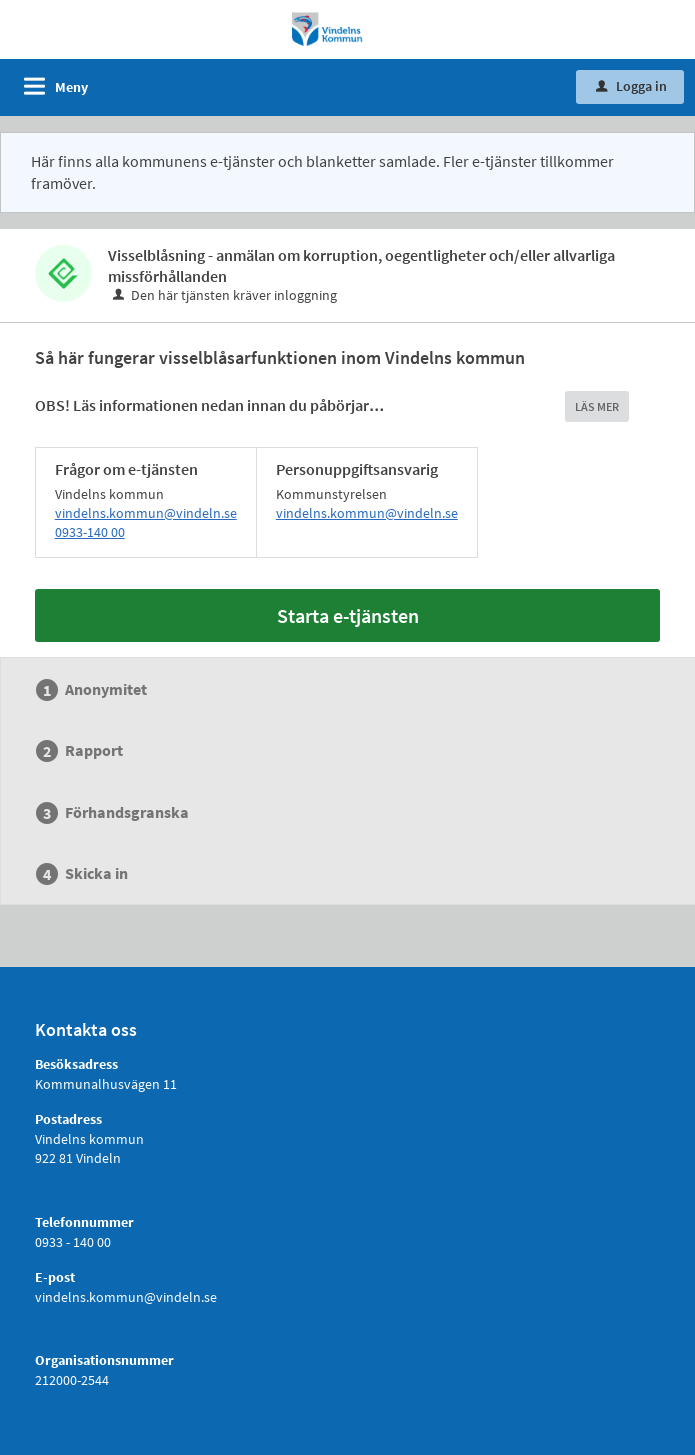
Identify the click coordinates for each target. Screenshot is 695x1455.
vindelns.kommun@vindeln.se (146, 513)
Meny (71, 87)
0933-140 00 (90, 532)
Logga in (631, 86)
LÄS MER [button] (597, 406)
